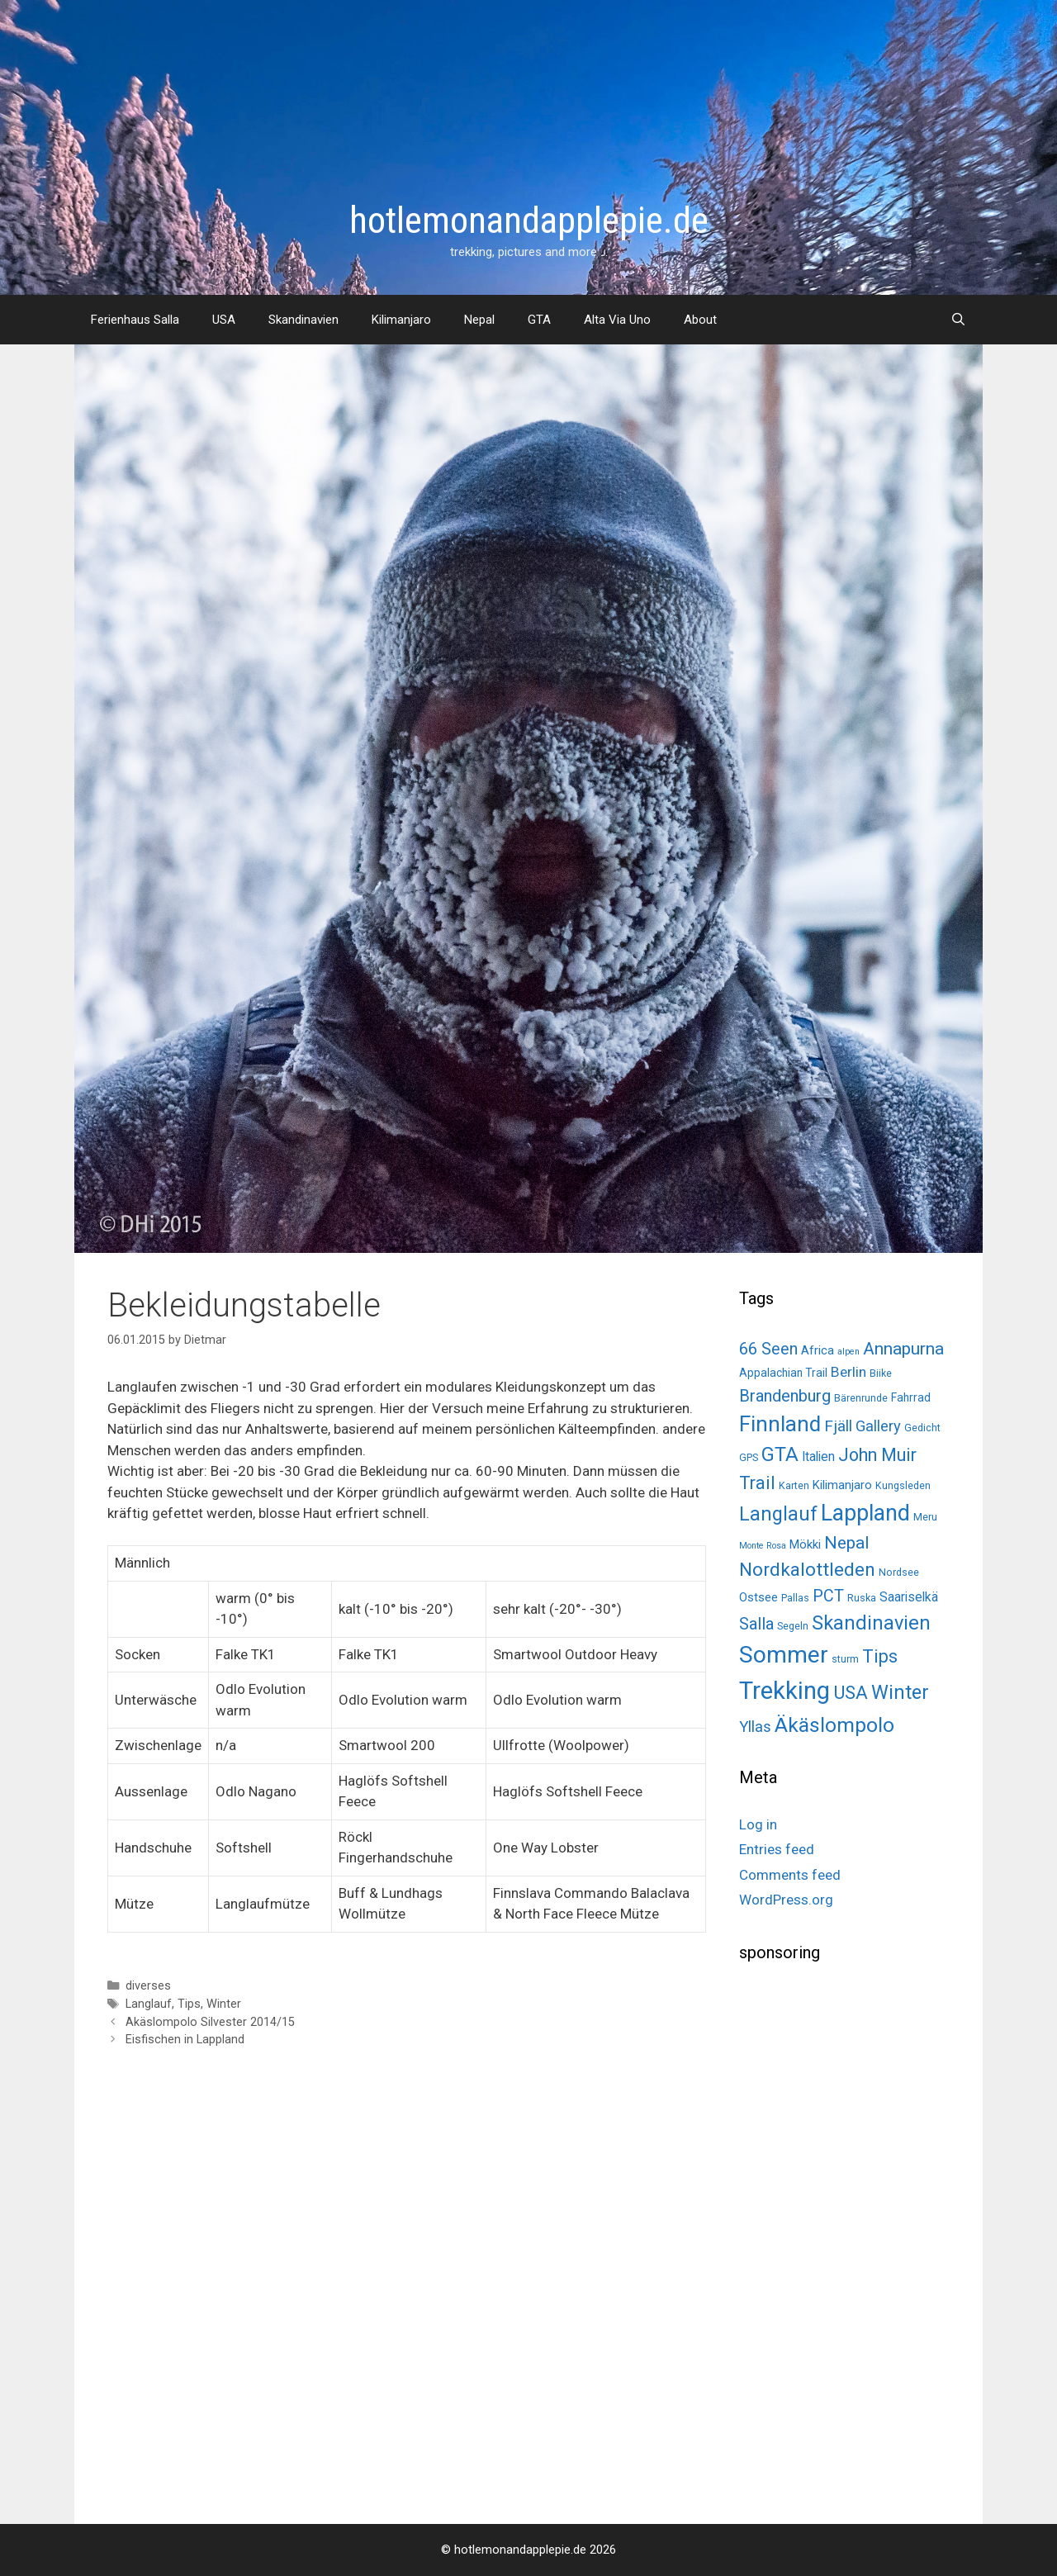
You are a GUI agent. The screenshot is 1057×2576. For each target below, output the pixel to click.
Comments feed (790, 1875)
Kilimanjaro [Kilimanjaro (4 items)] (842, 1485)
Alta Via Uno (617, 319)
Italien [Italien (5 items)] (818, 1456)
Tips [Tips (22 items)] (880, 1656)
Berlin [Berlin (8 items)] (848, 1372)
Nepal (479, 319)
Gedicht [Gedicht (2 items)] (922, 1427)
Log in (758, 1824)
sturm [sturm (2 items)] (845, 1659)
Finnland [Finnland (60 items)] (780, 1423)
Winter (223, 2004)
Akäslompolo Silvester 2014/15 (210, 2022)
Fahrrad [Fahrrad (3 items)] (911, 1397)
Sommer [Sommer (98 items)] (783, 1654)
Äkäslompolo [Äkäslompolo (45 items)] (834, 1725)
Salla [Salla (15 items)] (756, 1624)
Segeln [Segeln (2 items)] (792, 1626)
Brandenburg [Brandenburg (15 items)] (785, 1396)
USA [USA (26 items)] (850, 1692)
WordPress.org (786, 1899)
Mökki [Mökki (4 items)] (805, 1544)
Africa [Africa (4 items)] (817, 1350)
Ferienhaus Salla (135, 319)
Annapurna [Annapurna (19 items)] (903, 1348)
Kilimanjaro (401, 319)
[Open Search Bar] (958, 319)
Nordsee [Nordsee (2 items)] (899, 1572)
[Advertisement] (863, 2237)
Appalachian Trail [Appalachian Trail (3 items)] (783, 1372)
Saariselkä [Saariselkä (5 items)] (908, 1597)
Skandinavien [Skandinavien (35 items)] (871, 1622)
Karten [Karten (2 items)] (794, 1485)
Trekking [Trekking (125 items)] (784, 1691)
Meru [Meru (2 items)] (925, 1517)
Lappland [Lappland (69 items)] (865, 1513)
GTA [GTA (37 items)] (780, 1454)
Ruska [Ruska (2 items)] (861, 1598)
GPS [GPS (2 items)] (748, 1457)
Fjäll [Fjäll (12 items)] (838, 1425)
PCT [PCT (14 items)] (828, 1596)
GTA (539, 319)
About (700, 319)
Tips (189, 2004)
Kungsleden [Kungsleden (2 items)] (903, 1485)
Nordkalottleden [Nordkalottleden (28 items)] (807, 1569)
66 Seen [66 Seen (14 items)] (768, 1349)
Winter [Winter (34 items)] (900, 1692)
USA (223, 319)
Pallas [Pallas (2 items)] (795, 1598)
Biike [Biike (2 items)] (881, 1373)
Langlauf (149, 2004)
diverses (148, 1986)
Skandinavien (303, 319)
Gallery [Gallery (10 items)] (878, 1426)
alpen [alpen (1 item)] (848, 1351)
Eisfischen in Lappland (185, 2040)
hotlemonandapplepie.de (529, 220)
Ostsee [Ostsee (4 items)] (758, 1597)
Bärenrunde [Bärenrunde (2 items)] (861, 1398)
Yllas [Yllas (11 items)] (755, 1727)
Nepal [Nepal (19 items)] (846, 1542)
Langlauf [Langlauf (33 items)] (778, 1513)
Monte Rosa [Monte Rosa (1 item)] (762, 1545)
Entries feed (776, 1849)
